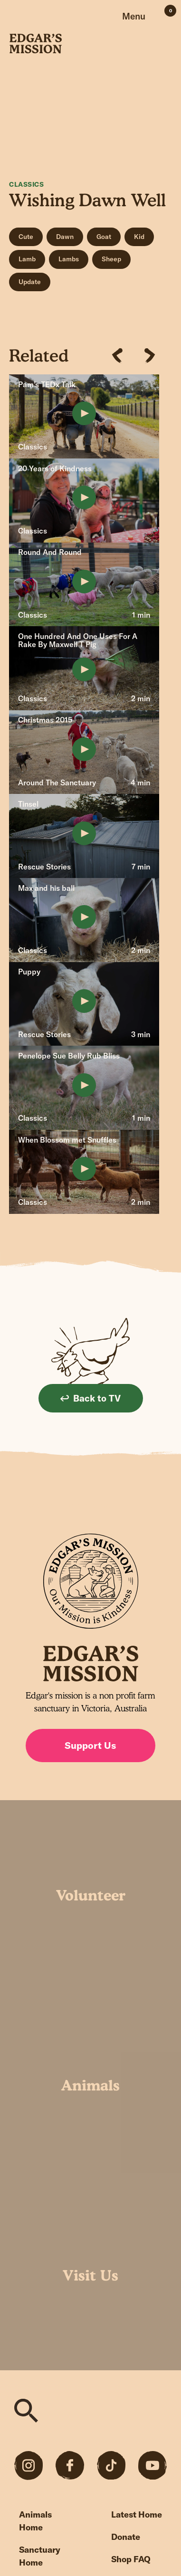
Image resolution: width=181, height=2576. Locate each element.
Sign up (157, 1505)
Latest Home (136, 2514)
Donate (125, 2536)
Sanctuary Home (39, 2556)
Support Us (90, 1745)
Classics (26, 184)
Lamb (27, 259)
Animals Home (35, 2521)
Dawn (65, 236)
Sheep (111, 259)
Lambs (68, 259)
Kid (139, 236)
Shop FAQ (131, 2559)
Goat (103, 236)
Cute (26, 236)
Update (30, 281)
